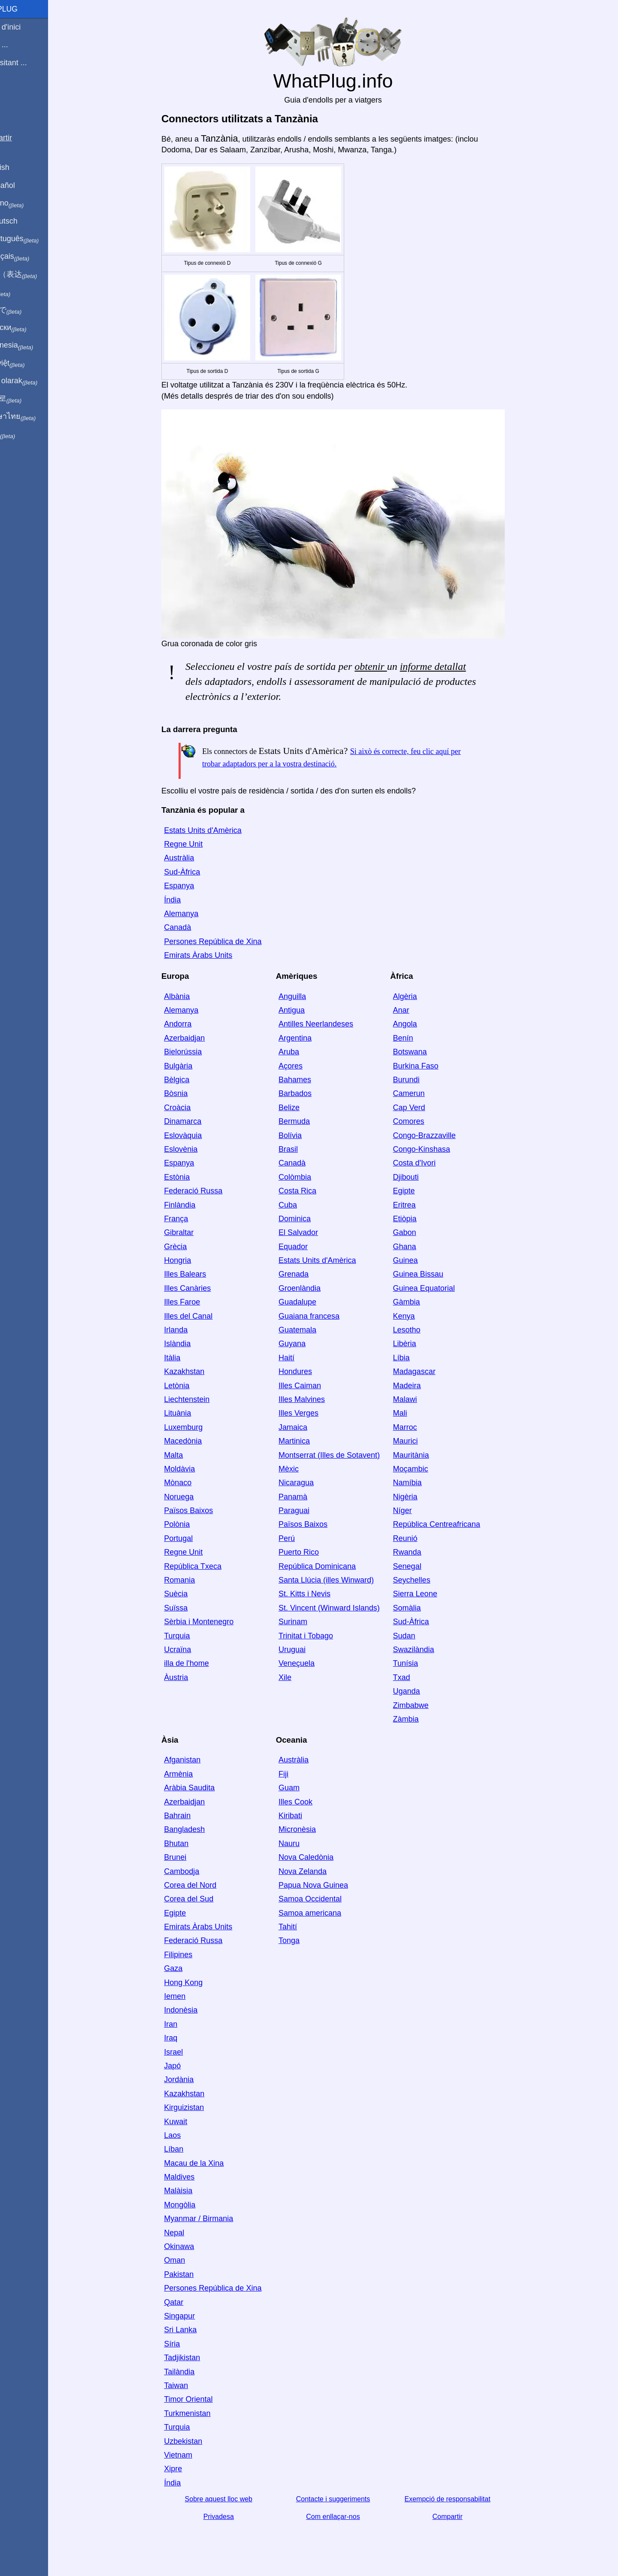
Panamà (307, 1496)
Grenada (308, 1274)
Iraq (185, 2038)
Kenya (419, 1316)
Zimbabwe (425, 1705)
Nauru (303, 1843)
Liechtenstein (201, 1399)
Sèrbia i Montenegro (213, 1621)
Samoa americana (324, 1913)
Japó (187, 2065)
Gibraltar (193, 1232)
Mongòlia (194, 2205)
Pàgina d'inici (27, 27)
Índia (187, 900)
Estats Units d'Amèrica (217, 830)
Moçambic (425, 1469)
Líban (188, 2149)
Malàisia (193, 2190)
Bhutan (191, 1843)
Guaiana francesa (323, 1316)
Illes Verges (313, 1413)
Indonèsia (195, 2010)
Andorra (192, 1024)
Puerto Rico (313, 1552)
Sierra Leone (430, 1593)
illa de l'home (201, 1663)
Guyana (306, 1343)
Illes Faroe (197, 1302)
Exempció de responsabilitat (462, 2499)
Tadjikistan (197, 2357)
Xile (299, 1677)
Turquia (191, 1636)
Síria (186, 2344)
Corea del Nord (205, 1885)
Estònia (191, 1177)
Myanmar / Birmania (213, 2218)
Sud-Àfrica (197, 872)
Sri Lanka (195, 2329)
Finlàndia (194, 1205)
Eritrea (419, 1205)
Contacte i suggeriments (348, 2499)
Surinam (307, 1621)
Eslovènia (195, 1149)
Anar (416, 1010)
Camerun (423, 1093)
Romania (194, 1580)
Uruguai (306, 1649)
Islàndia (192, 1343)
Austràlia (194, 858)
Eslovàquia (197, 1135)
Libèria (419, 1343)
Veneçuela (311, 1663)
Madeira (422, 1385)
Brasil (302, 1149)
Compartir (462, 2516)
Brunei (190, 1857)
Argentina (309, 1038)
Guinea (420, 1260)
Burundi (421, 1079)
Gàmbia (421, 1302)
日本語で (28, 310)
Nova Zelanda (317, 1871)
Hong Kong (198, 1982)
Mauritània (426, 1455)
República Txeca (207, 1566)
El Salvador (313, 1232)
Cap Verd (424, 1107)
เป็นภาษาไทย (35, 416)
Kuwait (190, 2121)
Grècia (190, 1246)
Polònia (191, 1524)
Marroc (420, 1427)
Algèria (420, 996)
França (191, 1218)
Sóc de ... (21, 44)
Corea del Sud (203, 1899)
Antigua (306, 1010)
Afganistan (197, 1760)
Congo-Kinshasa (436, 1149)
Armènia (193, 1774)
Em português (36, 239)
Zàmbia (420, 1719)
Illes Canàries (202, 1288)
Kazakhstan (199, 1371)
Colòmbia (309, 1177)
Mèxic (303, 1469)
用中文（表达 (35, 274)
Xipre (188, 2468)
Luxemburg (198, 1427)
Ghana (419, 1246)
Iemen (189, 1996)
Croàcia (192, 1107)
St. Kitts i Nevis (319, 1593)
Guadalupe (312, 1302)
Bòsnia (190, 1093)
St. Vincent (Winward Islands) (343, 1608)
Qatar (188, 2302)
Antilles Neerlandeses (330, 1024)
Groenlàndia (314, 1288)
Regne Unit (198, 844)
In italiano (29, 203)
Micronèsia (311, 1829)
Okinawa (194, 2246)
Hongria (192, 1260)
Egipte (419, 1191)
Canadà (192, 927)
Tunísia (420, 1663)
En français (32, 256)
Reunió (420, 1538)
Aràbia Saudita (204, 1787)
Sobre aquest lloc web (233, 2499)
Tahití (302, 1926)
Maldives (194, 2177)
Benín (418, 1038)
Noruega (193, 1496)
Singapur (194, 2316)
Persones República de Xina (227, 941)
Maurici (420, 1441)
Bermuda (308, 1121)
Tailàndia (194, 2371)
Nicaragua (310, 1482)
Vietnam (193, 2455)
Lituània (192, 1413)
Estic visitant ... (30, 62)
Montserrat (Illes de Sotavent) (343, 1455)
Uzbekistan (198, 2441)
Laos (187, 2135)
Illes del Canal (203, 1316)
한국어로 (28, 398)
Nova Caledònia (320, 1857)
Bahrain (192, 1815)
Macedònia (197, 1441)
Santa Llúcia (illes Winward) (340, 1580)
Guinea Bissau (433, 1274)
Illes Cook (310, 1802)
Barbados (309, 1093)
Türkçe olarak (36, 381)
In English (22, 167)
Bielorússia (197, 1051)
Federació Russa (208, 1191)
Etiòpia (419, 1218)
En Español (24, 185)
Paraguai (308, 1510)
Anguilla (307, 996)
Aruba (303, 1051)
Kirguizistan (198, 2107)
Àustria (191, 1677)
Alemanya (196, 913)
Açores (305, 1066)
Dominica (309, 1218)
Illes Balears (200, 1274)
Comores (423, 1121)
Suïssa (190, 1608)
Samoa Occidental (324, 1899)
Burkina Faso (430, 1066)
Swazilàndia (428, 1649)
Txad (416, 1677)
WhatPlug (26, 9)
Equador (307, 1246)
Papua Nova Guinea (328, 1885)
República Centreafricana (451, 1524)
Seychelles (426, 1580)
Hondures (310, 1371)
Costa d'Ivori (429, 1163)
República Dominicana (331, 1566)
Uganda (421, 1691)
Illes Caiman (314, 1385)
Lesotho (421, 1330)
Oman (189, 2260)
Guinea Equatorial (439, 1288)
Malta (188, 1455)
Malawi (420, 1399)
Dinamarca (197, 1121)
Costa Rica (312, 1191)
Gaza (188, 1968)
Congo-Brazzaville (439, 1135)
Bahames (309, 1079)
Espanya (194, 885)
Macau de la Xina (208, 2163)
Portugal (193, 1538)
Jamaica (307, 1427)
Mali (415, 1413)
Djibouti (420, 1177)
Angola (420, 1024)
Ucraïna (192, 1649)
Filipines (193, 1954)
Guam (303, 1787)
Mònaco (192, 1482)
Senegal (422, 1566)
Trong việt (29, 363)
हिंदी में (22, 292)
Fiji (298, 1774)
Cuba (302, 1205)
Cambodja (196, 1871)
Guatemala (312, 1330)
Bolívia (304, 1135)
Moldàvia (194, 1469)
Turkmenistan (202, 2413)
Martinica (308, 1441)
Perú (301, 1538)
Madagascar (429, 1371)
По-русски (30, 328)
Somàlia (422, 1608)
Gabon (419, 1232)
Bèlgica (191, 1079)
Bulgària (193, 1066)
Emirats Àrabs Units (213, 955)
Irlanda (190, 1330)
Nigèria (420, 1496)
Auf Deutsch (26, 221)
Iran (185, 2024)
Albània (191, 996)
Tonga (303, 1940)
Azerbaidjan (199, 1038)
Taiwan (191, 2385)
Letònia (191, 1385)
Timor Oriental (203, 2399)
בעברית (24, 434)
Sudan (419, 1636)
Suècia (190, 1593)
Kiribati (305, 1815)
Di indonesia (34, 345)
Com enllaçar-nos (347, 2516)
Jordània (193, 2079)
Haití (301, 1357)
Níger (417, 1510)
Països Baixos (203, 1510)
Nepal (189, 2232)
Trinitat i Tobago (320, 1636)
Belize (303, 1107)
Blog (12, 94)
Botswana (425, 1051)
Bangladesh (199, 1829)
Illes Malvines (316, 1399)
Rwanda (422, 1552)
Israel (188, 2052)
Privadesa (233, 2516)
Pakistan (193, 2274)
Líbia (416, 1357)
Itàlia (187, 1357)
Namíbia (422, 1482)
